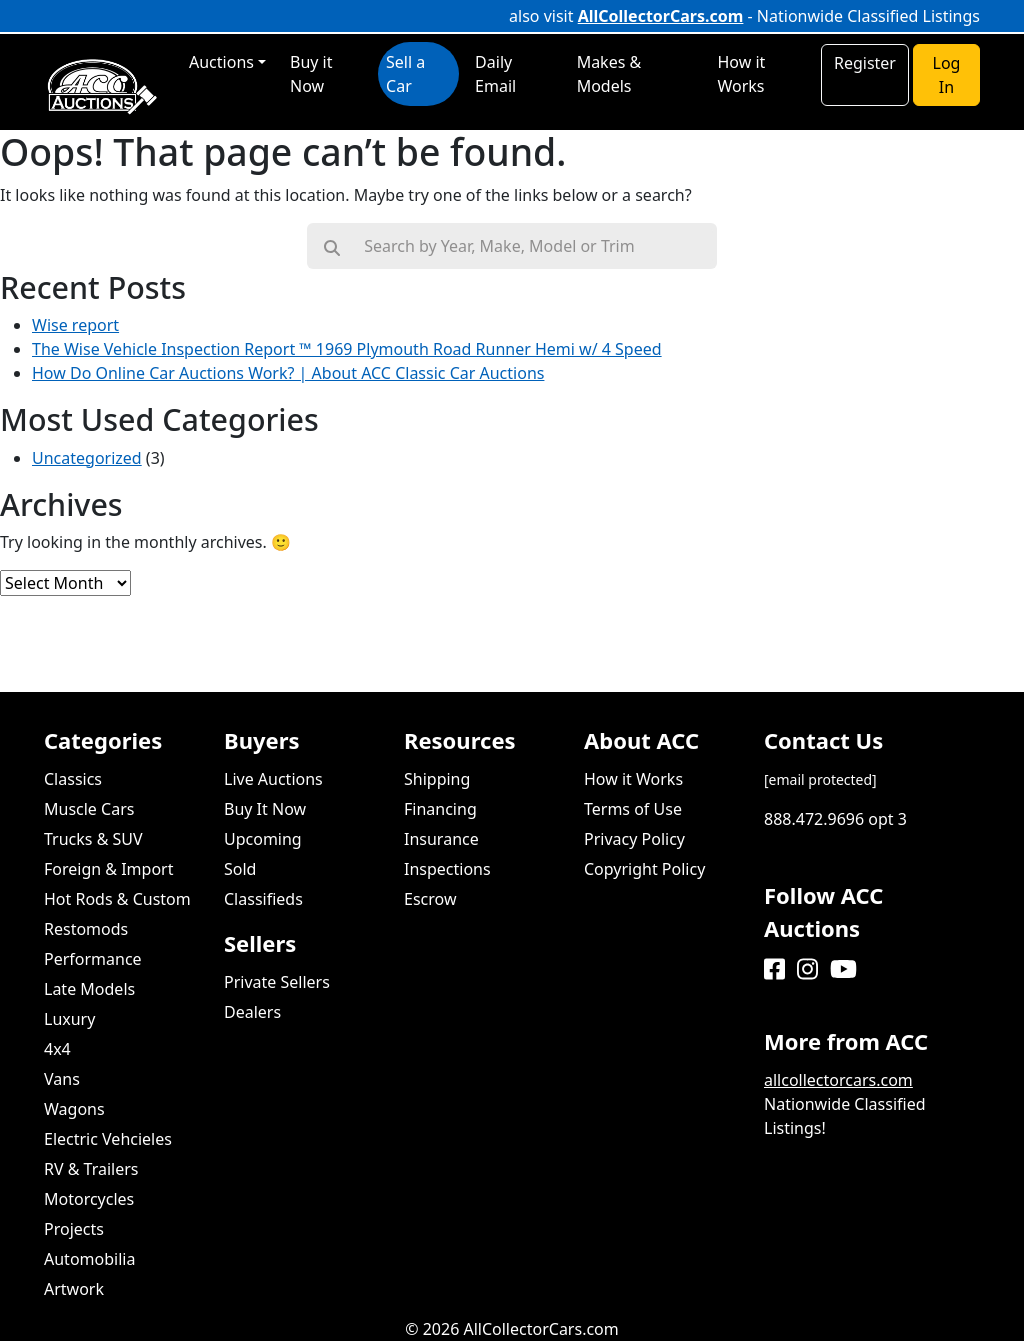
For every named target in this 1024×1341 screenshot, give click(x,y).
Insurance (441, 839)
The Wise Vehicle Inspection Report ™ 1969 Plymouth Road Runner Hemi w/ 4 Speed (347, 349)
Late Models (89, 989)
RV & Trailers (91, 1169)
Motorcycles (89, 1199)
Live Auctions (273, 779)
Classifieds (263, 899)
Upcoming (263, 839)
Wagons (74, 1109)
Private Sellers (277, 982)
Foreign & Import (108, 869)
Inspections (447, 869)
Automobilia (89, 1259)
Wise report (75, 325)
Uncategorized (87, 458)
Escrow (430, 899)
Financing (440, 809)
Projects (74, 1229)
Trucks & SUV (93, 839)
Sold (240, 869)
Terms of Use (633, 809)
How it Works (633, 779)
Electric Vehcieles (108, 1139)
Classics (73, 779)
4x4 (57, 1049)
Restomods (86, 929)
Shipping (437, 779)
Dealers (252, 1012)
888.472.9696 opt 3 (835, 819)
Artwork (74, 1289)
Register (865, 63)
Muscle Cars (89, 809)
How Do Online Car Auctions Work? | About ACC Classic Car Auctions (288, 373)
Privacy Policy (634, 839)
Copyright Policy (644, 869)
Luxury (69, 1019)
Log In (947, 75)
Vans (62, 1079)
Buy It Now (265, 809)
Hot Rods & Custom (117, 899)
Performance (93, 959)
